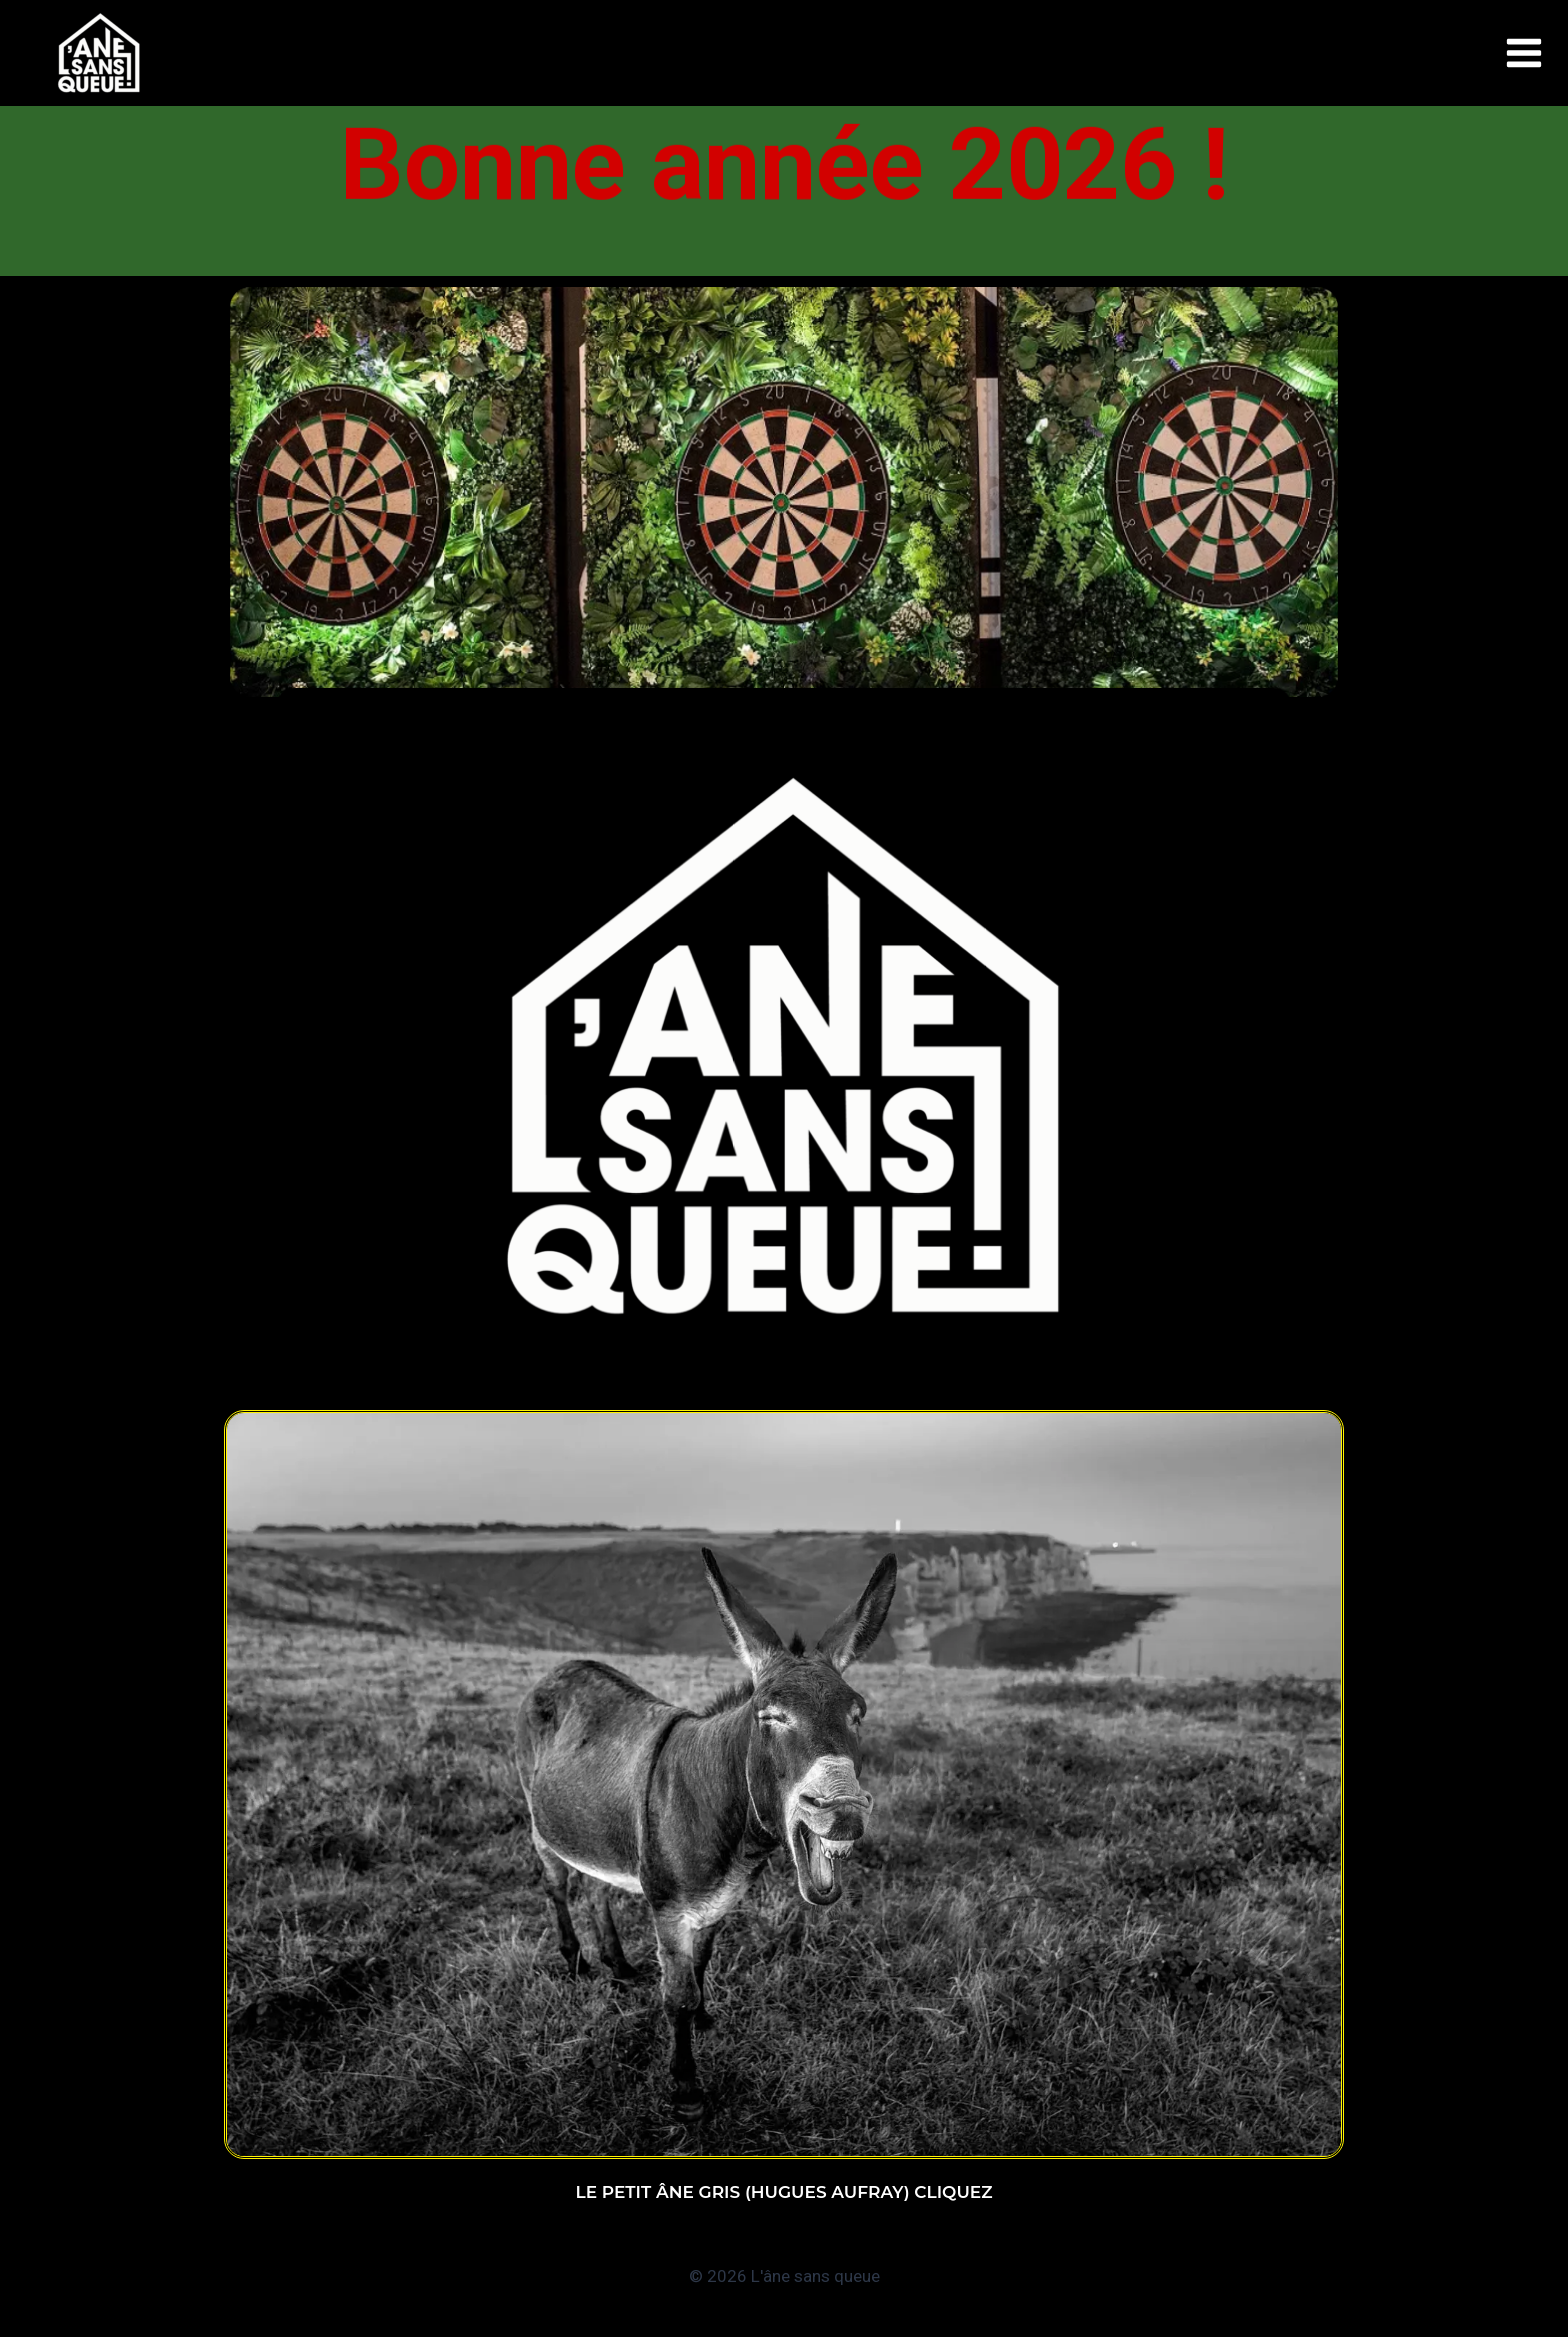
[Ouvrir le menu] (1524, 53)
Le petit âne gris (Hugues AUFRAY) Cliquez (784, 2192)
